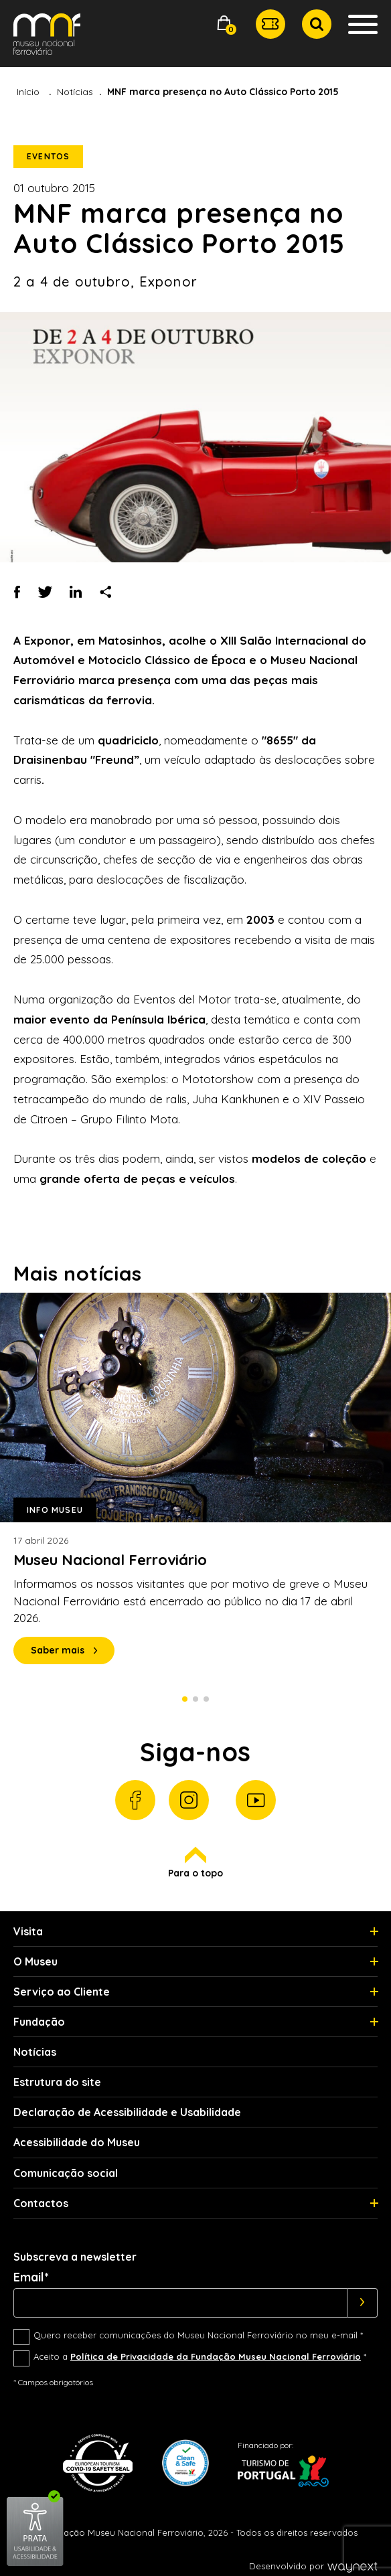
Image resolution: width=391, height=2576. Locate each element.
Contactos (40, 2203)
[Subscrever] (362, 2303)
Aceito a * (199, 2356)
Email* (31, 2277)
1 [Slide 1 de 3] (184, 1699)
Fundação (39, 2021)
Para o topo (195, 1863)
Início (28, 92)
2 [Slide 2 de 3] (195, 1699)
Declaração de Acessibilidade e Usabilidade (127, 2112)
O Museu (35, 1961)
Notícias (75, 92)
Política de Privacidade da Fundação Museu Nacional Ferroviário (215, 2356)
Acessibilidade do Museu (76, 2142)
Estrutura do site (57, 2082)
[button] (224, 24)
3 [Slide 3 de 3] (206, 1699)
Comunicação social (65, 2173)
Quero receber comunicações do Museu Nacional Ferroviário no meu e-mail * (198, 2335)
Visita (28, 1931)
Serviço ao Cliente (61, 1991)
